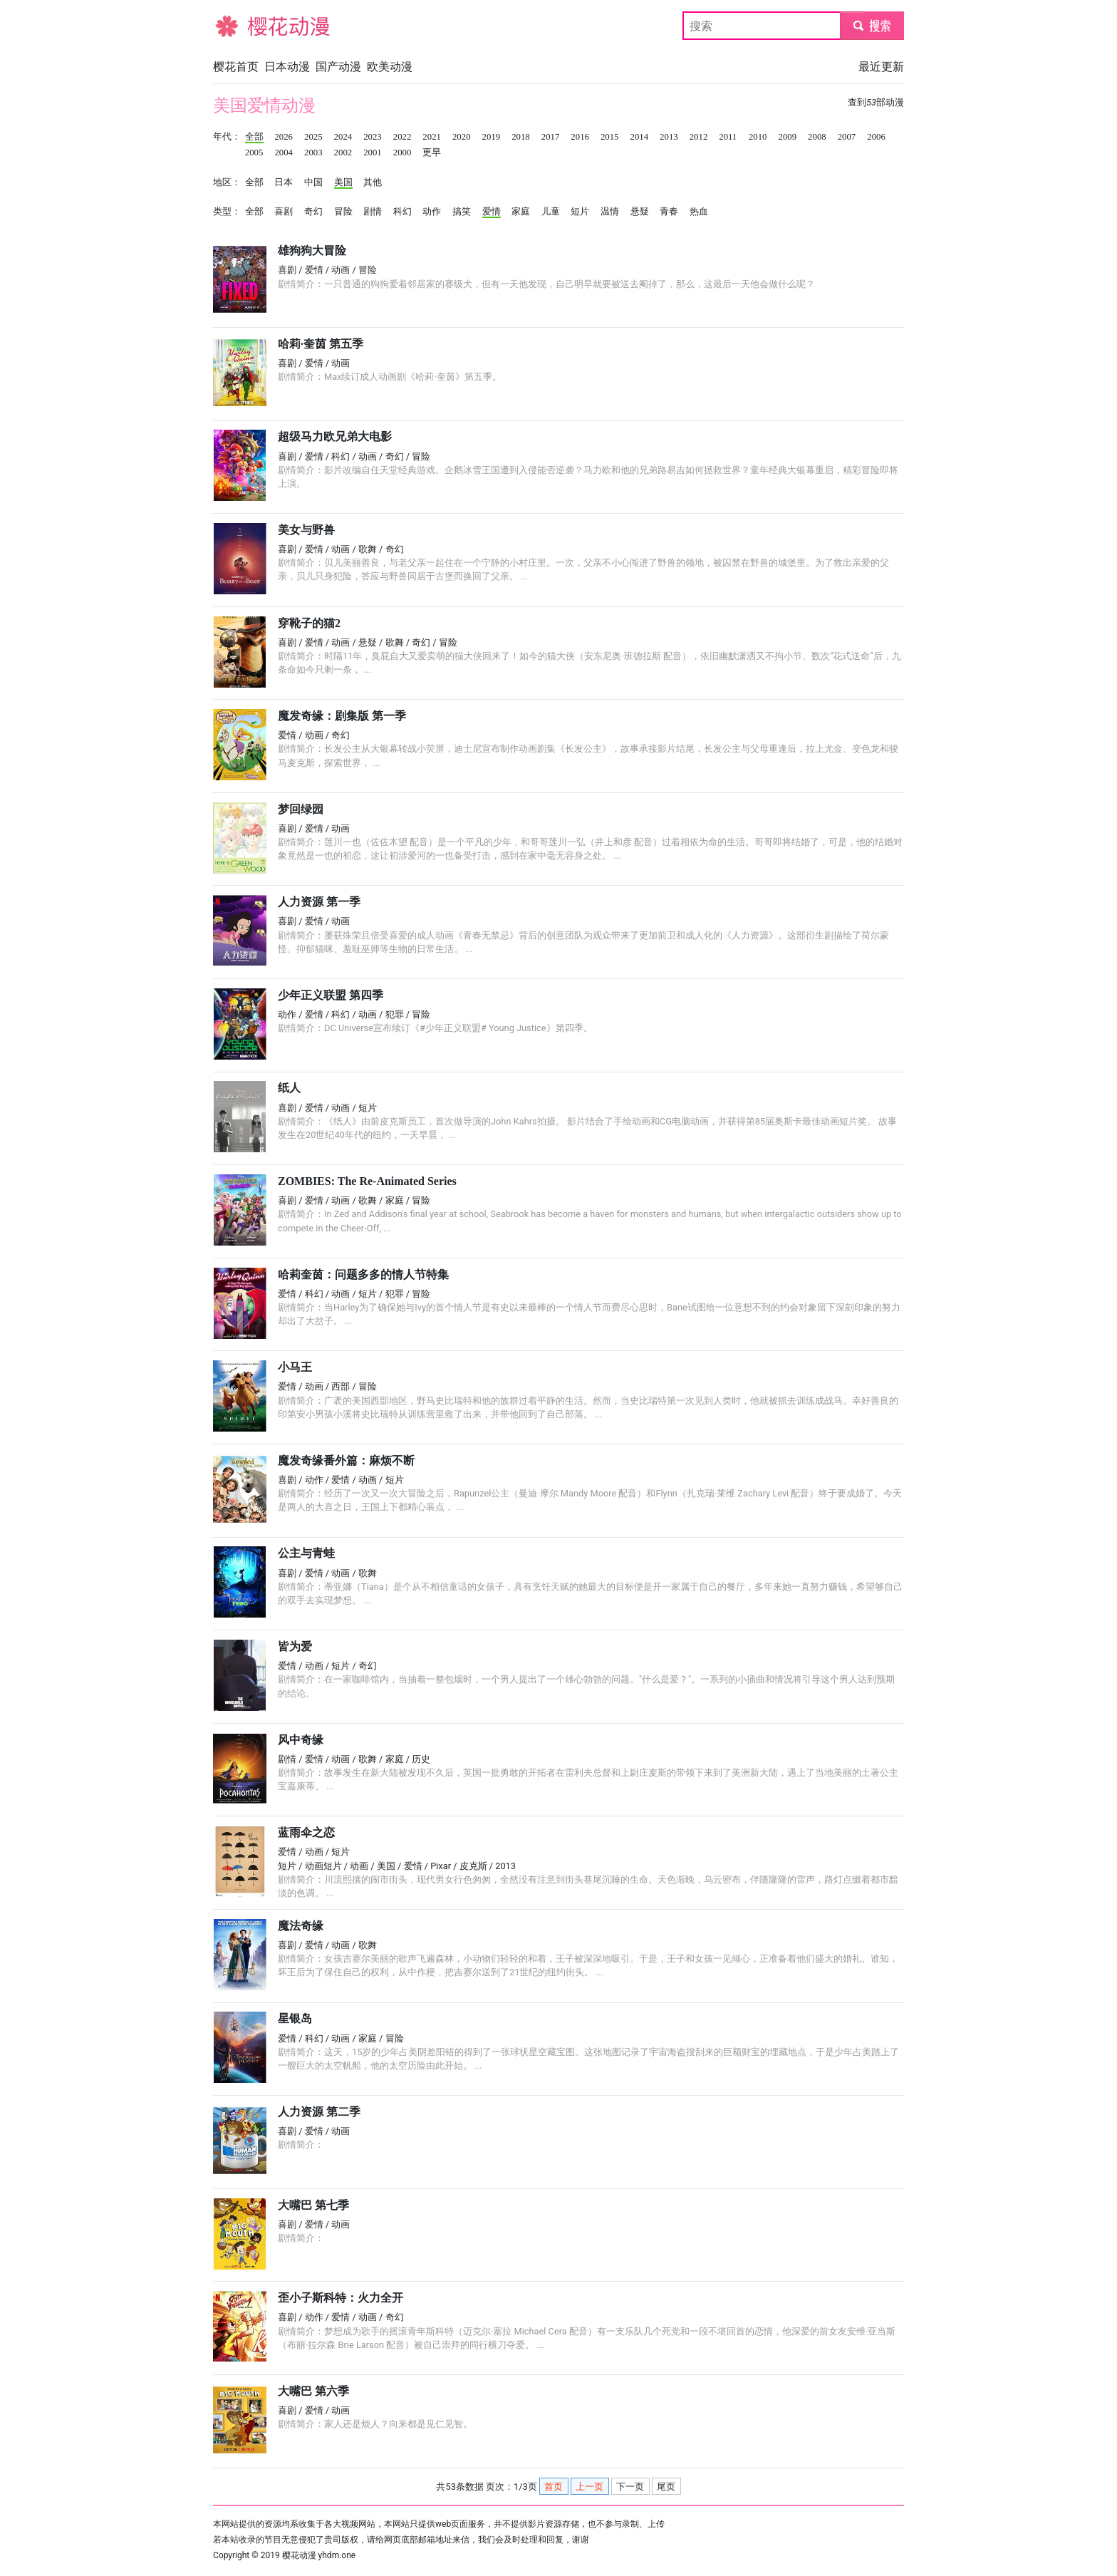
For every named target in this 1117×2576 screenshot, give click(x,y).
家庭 (520, 212)
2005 (254, 152)
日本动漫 (287, 66)
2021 (431, 137)
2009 (787, 137)
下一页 (630, 2486)
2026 (283, 137)
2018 (520, 137)
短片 (580, 212)
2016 (580, 137)
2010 (758, 137)
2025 (313, 137)
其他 (372, 182)
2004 (283, 152)
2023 (372, 137)
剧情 (372, 212)
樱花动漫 (236, 25)
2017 (550, 137)
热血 (699, 212)
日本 (283, 182)
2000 (402, 152)
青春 (669, 212)
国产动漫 (338, 66)
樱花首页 (236, 66)
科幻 (402, 212)
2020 (461, 137)
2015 (610, 137)
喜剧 (283, 212)
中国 (313, 182)
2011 (728, 137)
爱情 (491, 212)
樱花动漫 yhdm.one (319, 2555)
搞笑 (461, 212)
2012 (699, 137)
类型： (227, 212)
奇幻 (313, 212)
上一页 (589, 2486)
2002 (343, 152)
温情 (610, 212)
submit (871, 25)
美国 (343, 182)
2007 (847, 137)
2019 (491, 137)
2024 (343, 137)
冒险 (343, 212)
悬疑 (639, 212)
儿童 (550, 212)
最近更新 (881, 66)
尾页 (666, 2486)
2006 (876, 137)
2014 (639, 137)
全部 (254, 137)
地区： (227, 182)
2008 (817, 137)
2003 (313, 152)
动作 (431, 212)
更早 (431, 152)
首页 (553, 2486)
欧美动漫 (389, 66)
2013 (669, 137)
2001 (372, 152)
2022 (402, 137)
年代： (227, 137)
